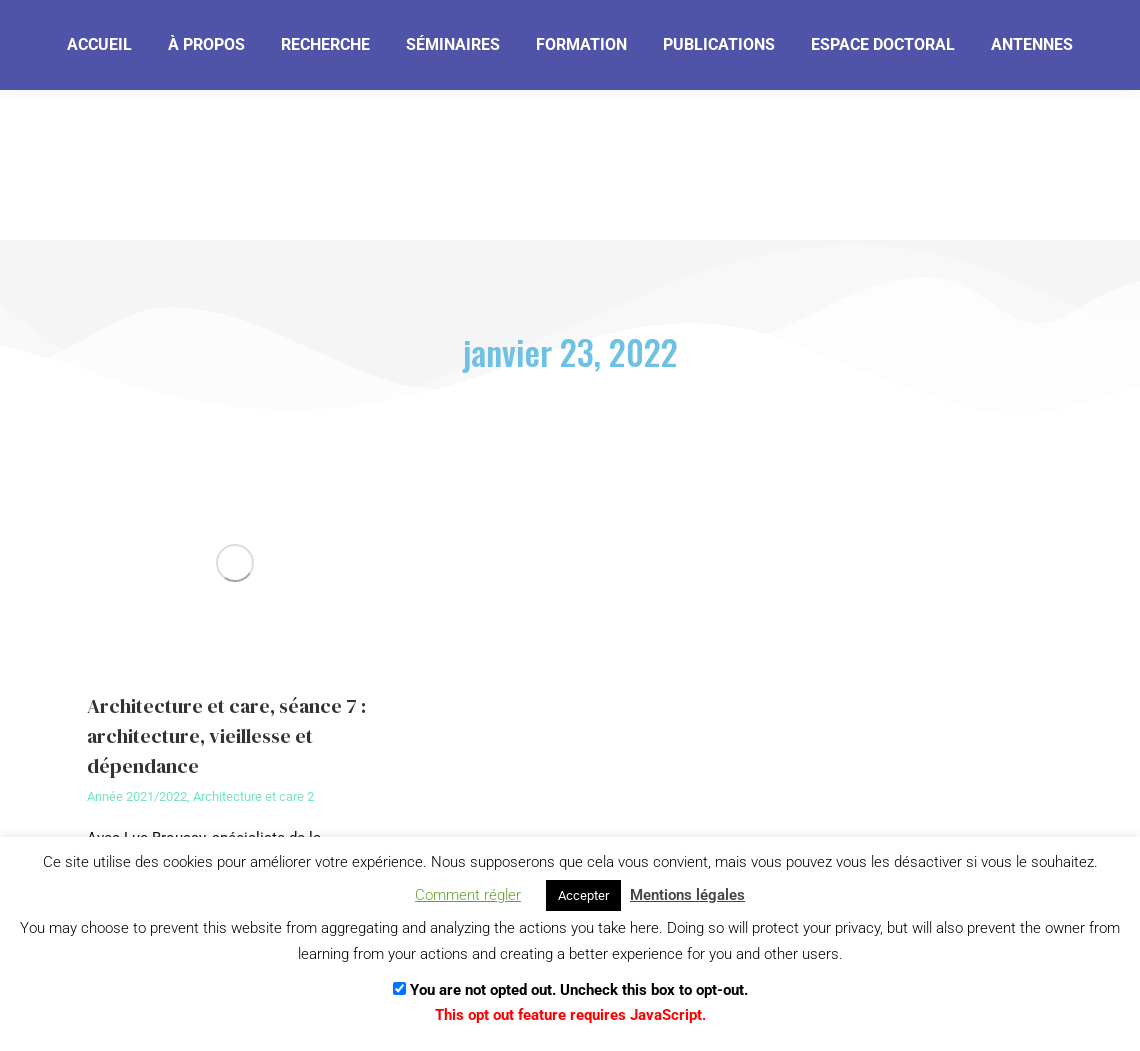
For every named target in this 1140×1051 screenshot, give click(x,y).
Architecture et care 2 (253, 796)
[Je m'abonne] (327, 116)
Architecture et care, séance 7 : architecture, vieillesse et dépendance (226, 736)
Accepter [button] (583, 895)
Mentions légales (687, 895)
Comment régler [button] (468, 895)
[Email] (162, 117)
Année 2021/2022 (137, 796)
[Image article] (234, 562)
